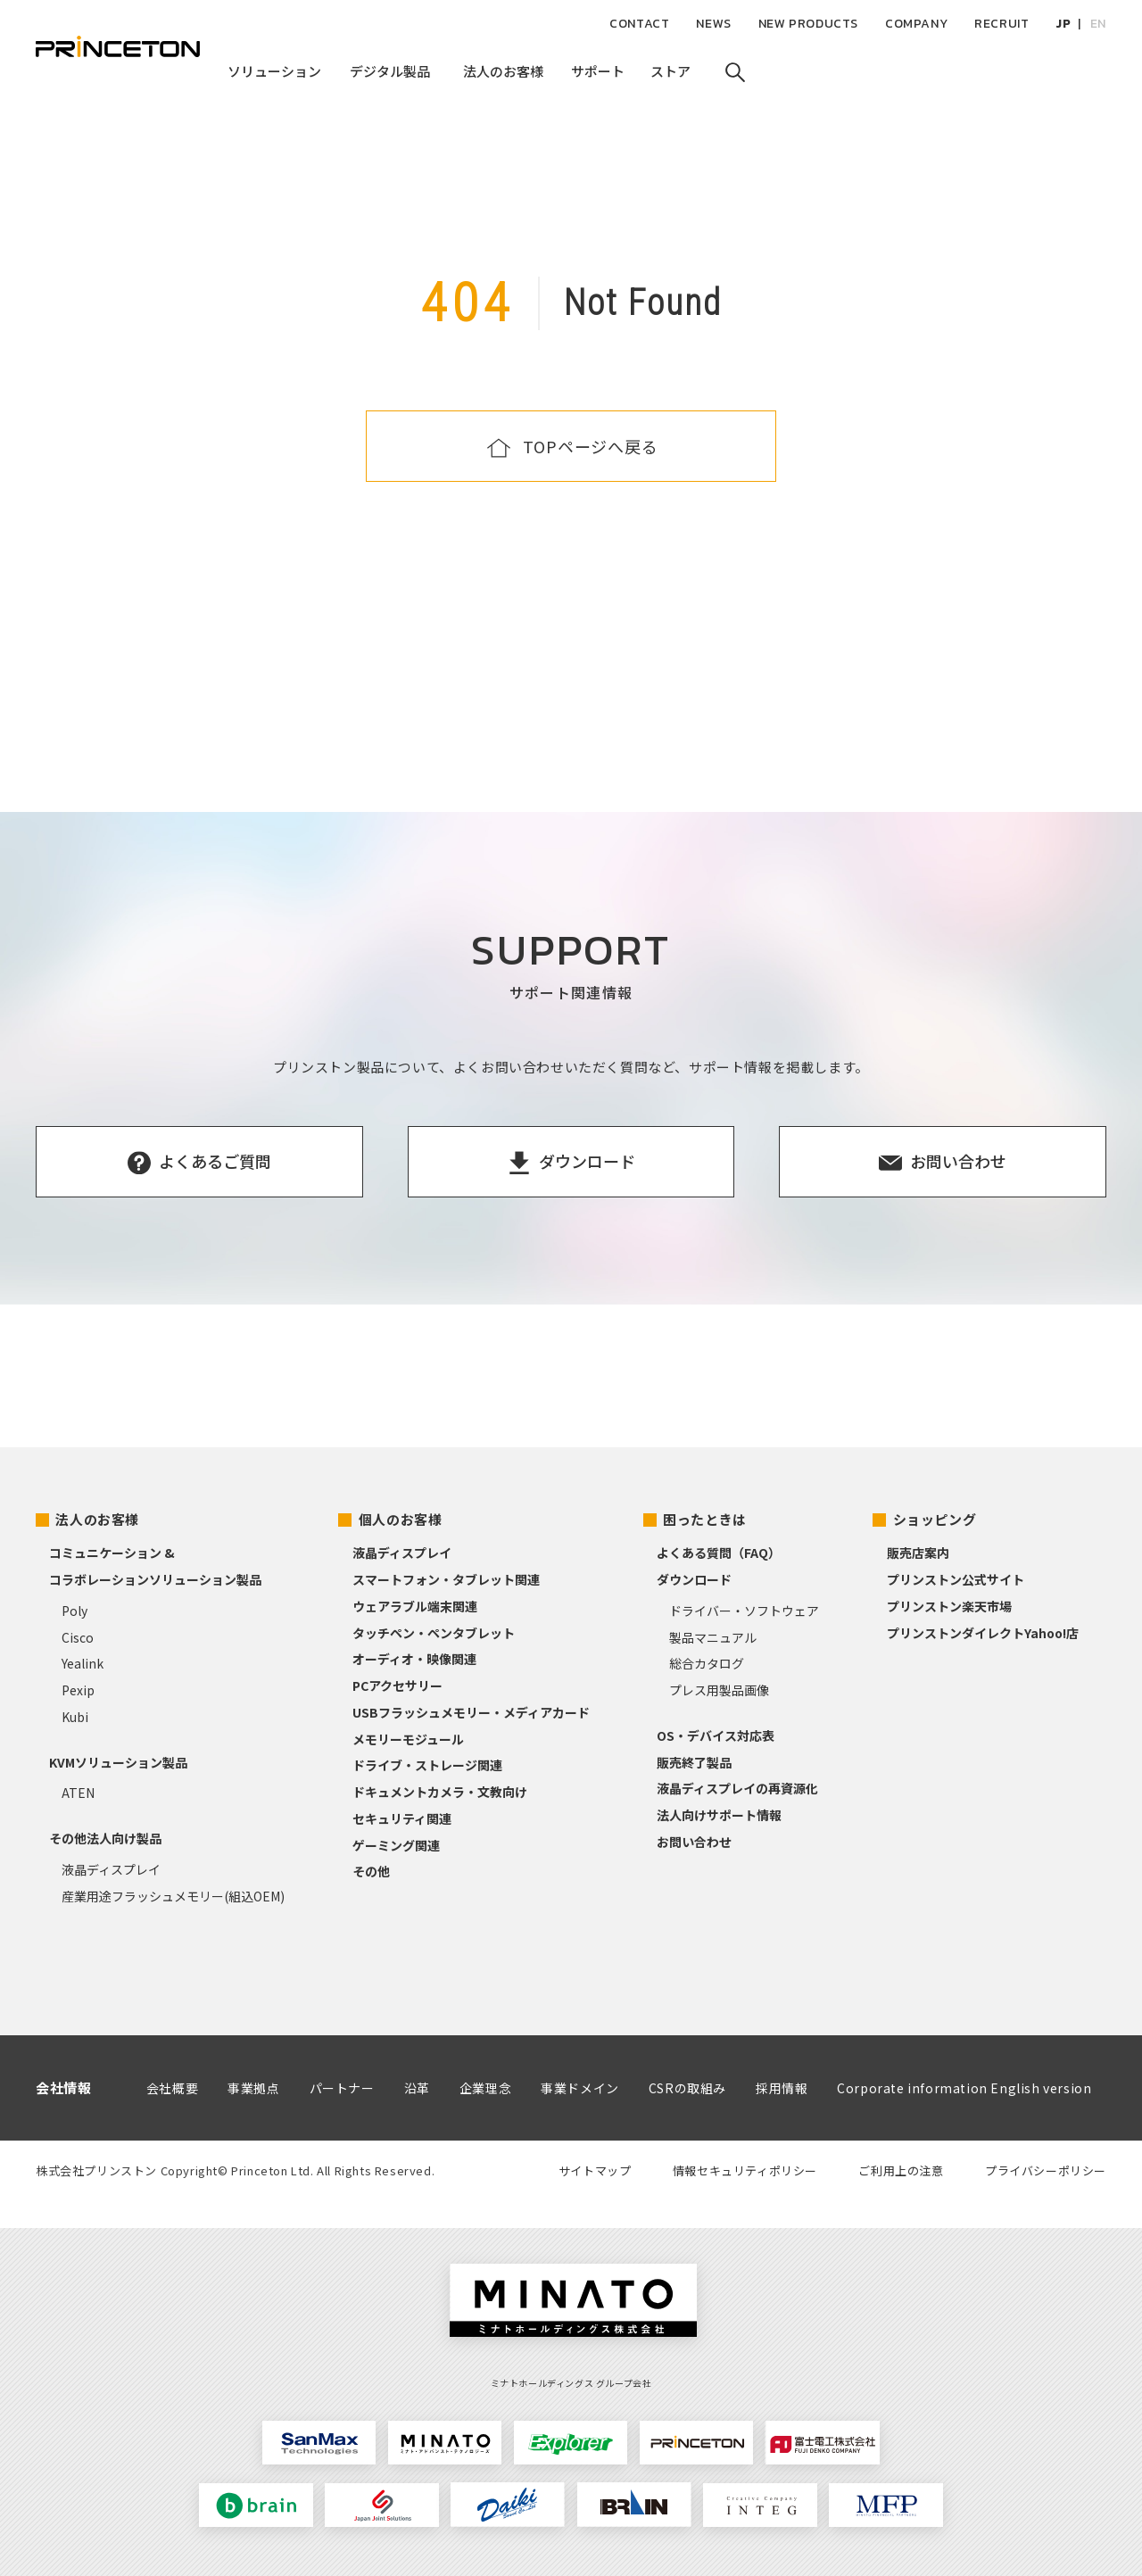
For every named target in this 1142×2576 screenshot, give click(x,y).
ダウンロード (694, 1579)
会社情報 (63, 2087)
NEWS (713, 23)
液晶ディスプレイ (111, 1869)
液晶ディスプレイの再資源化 (737, 1788)
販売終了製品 (694, 1762)
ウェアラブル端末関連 (414, 1606)
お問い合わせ (694, 1842)
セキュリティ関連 (401, 1818)
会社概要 (172, 2088)
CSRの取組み (687, 2088)
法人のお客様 (97, 1519)
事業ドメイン (580, 2088)
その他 (371, 1871)
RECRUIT (1001, 23)
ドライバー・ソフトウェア (744, 1610)
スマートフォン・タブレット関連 (446, 1579)
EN (1098, 23)
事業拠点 (253, 2088)
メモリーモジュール (408, 1739)
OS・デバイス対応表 (715, 1735)
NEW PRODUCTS (808, 23)
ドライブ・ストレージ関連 (427, 1765)
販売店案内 (918, 1552)
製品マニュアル (713, 1637)
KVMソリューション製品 (118, 1762)
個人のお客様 (401, 1519)
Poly (74, 1610)
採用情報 (781, 2088)
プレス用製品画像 (719, 1690)
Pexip (78, 1690)
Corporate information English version (964, 2088)
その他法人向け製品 (105, 1838)
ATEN (78, 1793)
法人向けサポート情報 (719, 1815)
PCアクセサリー (397, 1685)
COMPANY (916, 23)
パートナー (342, 2088)
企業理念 (485, 2088)
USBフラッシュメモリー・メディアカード (471, 1712)
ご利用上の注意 (900, 2170)
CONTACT (639, 23)
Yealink (82, 1663)
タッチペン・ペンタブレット (433, 1633)
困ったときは (705, 1519)
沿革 (417, 2088)
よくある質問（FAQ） (719, 1552)
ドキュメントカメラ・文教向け (439, 1792)
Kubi (75, 1717)
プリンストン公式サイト (955, 1579)
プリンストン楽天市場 (949, 1606)
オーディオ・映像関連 (414, 1659)
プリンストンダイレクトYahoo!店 (983, 1633)
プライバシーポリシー (1045, 2170)
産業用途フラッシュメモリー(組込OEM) (173, 1896)
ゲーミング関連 (396, 1845)
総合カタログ (706, 1663)
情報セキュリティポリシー (745, 2170)
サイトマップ (595, 2170)
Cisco (78, 1637)
